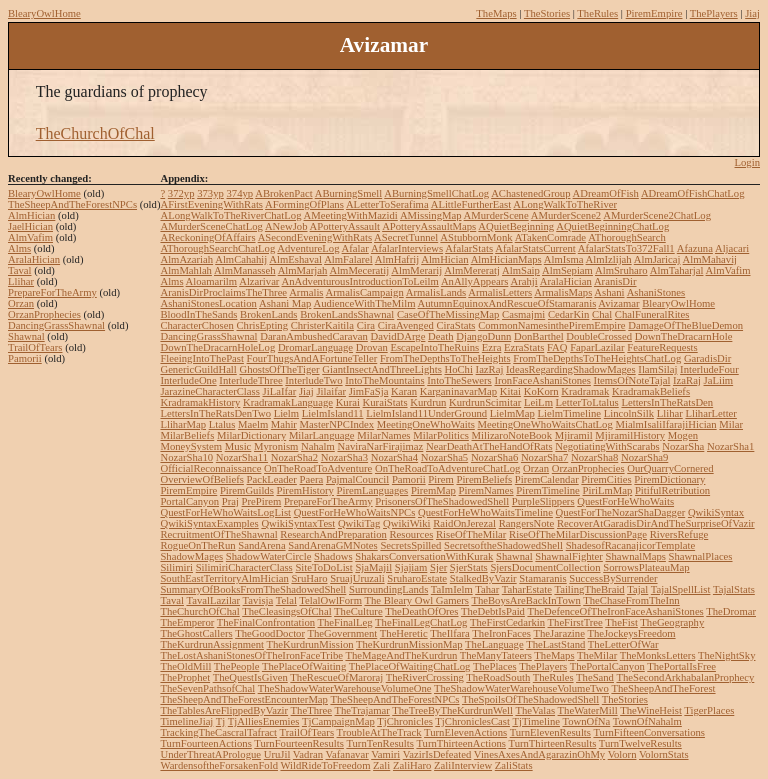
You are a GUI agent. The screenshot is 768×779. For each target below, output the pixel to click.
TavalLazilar (213, 600)
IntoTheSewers (459, 380)
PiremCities (606, 479)
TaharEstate (527, 589)
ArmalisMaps (563, 292)
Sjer (438, 567)
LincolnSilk (629, 413)
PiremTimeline (548, 490)
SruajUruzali (357, 578)
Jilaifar (331, 391)
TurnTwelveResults (640, 743)
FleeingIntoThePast (201, 358)
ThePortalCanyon (607, 666)
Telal (286, 600)
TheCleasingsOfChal (286, 611)
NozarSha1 (730, 446)
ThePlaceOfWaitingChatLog (410, 666)
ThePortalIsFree (681, 666)
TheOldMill (185, 666)
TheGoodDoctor (270, 633)
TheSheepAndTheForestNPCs (72, 204)
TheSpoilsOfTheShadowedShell (530, 699)
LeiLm (538, 402)
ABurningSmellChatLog (436, 193)
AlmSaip (521, 270)
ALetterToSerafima (387, 204)
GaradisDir (707, 358)
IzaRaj (687, 380)
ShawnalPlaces (701, 556)
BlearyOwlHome (44, 13)
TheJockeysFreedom (631, 633)
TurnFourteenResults (299, 743)
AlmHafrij (397, 259)
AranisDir (615, 281)
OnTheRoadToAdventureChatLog (447, 468)
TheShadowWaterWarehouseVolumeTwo (521, 688)
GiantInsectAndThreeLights (382, 369)
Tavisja (258, 600)
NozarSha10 (186, 457)
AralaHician (34, 259)
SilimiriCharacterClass (244, 567)
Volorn (622, 754)
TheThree (311, 710)
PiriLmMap (608, 490)
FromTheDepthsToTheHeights (445, 358)
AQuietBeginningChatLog (612, 226)
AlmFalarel (348, 259)
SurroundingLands (388, 589)
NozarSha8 (594, 457)
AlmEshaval (295, 259)
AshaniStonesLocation (208, 303)
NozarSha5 (444, 457)
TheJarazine (558, 633)
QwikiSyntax (716, 512)
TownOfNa (586, 721)
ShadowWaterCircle (269, 556)
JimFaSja (369, 391)
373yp (210, 193)
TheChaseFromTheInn (631, 600)
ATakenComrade (550, 237)
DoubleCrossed (599, 336)
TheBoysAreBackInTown (525, 600)
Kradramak (585, 391)
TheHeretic (404, 633)
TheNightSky (726, 655)
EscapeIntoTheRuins (434, 347)
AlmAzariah (186, 259)
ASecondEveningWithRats (315, 237)
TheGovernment (342, 633)
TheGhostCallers (196, 633)
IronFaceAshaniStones (542, 380)
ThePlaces (495, 666)
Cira (366, 325)
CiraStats (455, 325)
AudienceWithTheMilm (364, 303)
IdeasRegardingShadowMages (571, 369)
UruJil (277, 754)
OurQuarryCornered (670, 468)
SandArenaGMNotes (332, 545)
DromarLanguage (315, 347)
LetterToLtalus (587, 402)
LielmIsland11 (333, 413)
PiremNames (486, 490)
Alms (19, 248)
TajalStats (734, 589)
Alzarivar (259, 281)
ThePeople (237, 666)
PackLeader (272, 479)
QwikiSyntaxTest (298, 523)
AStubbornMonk (476, 237)
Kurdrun (428, 402)
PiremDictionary (669, 479)
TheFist (621, 622)
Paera (312, 479)
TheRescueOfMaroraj (336, 677)
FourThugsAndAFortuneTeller (312, 358)
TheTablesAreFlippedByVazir (224, 710)
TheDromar (731, 611)
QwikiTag (359, 523)
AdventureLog (308, 248)
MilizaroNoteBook (512, 435)
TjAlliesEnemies (264, 721)
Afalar (355, 248)
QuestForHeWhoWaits (625, 501)
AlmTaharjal (677, 270)
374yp (239, 193)
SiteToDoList (323, 567)
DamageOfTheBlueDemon (685, 325)
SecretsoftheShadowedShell (503, 545)
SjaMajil (373, 567)
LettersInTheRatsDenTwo (215, 413)
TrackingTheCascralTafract (218, 732)
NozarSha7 (544, 457)
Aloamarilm (212, 281)
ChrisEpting (263, 325)
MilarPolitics (441, 435)
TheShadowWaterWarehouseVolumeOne (345, 688)
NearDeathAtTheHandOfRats (489, 446)
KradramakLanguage (288, 402)
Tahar (487, 589)
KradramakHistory (200, 402)
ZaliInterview (463, 765)
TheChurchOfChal (95, 133)
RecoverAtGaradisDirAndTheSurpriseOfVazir (656, 523)
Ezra (492, 347)
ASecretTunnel (406, 237)
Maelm (253, 424)
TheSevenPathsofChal (207, 688)
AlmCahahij (241, 259)
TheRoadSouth (498, 677)
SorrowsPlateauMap (646, 567)
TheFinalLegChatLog (421, 622)
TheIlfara (450, 633)
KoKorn (541, 391)
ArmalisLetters (500, 292)
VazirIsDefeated (437, 754)
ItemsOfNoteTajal (632, 380)
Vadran (308, 754)
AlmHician (31, 215)
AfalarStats (469, 248)
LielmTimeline (569, 413)
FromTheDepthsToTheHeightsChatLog (597, 358)
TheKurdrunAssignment (212, 644)
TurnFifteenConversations (649, 732)
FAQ (557, 347)
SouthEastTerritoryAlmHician (224, 578)
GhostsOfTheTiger (279, 369)
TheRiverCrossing (425, 677)
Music (238, 446)
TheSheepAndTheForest (663, 688)
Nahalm (318, 446)
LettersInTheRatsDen (667, 402)
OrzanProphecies (44, 314)
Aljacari (732, 248)
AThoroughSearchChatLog (217, 248)
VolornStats (664, 754)
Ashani (609, 292)
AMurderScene (496, 215)
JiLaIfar (280, 391)
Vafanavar (347, 754)
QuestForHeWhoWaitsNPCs (355, 512)
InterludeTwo (313, 380)
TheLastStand (555, 644)
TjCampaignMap (338, 721)
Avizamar (618, 303)
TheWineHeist (651, 710)
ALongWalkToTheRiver (565, 204)
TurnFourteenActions (205, 743)
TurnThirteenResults (553, 743)
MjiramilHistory (630, 435)
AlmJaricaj (657, 259)
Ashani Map (285, 303)
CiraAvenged (406, 325)
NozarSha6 (494, 457)
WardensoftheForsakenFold (219, 765)
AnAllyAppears (474, 281)
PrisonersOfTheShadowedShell (442, 501)
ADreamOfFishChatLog (693, 193)
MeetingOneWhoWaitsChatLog (545, 424)
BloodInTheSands (198, 314)
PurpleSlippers (543, 501)
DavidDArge (398, 336)
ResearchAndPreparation (333, 534)
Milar (731, 424)
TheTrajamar (362, 710)
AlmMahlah (186, 270)
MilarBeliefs (187, 435)
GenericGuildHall (198, 369)
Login (747, 162)
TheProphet (185, 677)
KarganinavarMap (458, 391)
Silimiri (176, 567)
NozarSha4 (394, 457)
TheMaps (496, 13)
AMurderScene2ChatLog (657, 215)
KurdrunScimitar (485, 402)
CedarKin (568, 314)
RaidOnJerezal (464, 523)
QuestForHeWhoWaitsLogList (225, 512)
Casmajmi (523, 314)
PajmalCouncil (357, 479)
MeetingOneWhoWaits (426, 424)
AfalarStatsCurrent (535, 248)
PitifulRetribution (672, 490)
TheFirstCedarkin (507, 622)
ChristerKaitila (322, 325)
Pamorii (25, 358)
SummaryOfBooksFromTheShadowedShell (253, 589)
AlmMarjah (303, 270)
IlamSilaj (657, 369)
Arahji (523, 281)
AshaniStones (656, 292)
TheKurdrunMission (310, 644)
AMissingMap (431, 215)
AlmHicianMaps (506, 259)
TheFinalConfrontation (266, 622)
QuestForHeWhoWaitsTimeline (485, 512)
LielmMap (512, 413)
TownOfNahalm (647, 721)
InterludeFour (709, 369)
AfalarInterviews (407, 248)
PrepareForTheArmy (52, 292)
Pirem (440, 479)
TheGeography (672, 622)
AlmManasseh (245, 270)
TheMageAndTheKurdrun (401, 655)
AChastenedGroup (530, 193)
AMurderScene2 (566, 215)
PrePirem (262, 501)
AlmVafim (30, 237)
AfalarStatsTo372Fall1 (626, 248)
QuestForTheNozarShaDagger (621, 512)
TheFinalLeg (345, 622)
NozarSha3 (344, 457)
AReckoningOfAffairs (207, 237)
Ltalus (222, 424)
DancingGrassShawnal (56, 325)
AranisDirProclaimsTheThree (223, 292)
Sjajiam (411, 567)
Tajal (637, 589)
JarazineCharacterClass (209, 391)
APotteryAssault (345, 226)
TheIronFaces (501, 633)
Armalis (306, 292)
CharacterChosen (196, 325)
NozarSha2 (294, 457)
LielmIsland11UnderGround (426, 413)
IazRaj (490, 369)
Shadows (333, 556)
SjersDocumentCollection (545, 567)
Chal (602, 314)
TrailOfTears (35, 347)
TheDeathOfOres (421, 611)
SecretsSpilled (410, 545)
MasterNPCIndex (337, 424)
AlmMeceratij (359, 270)
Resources (412, 534)
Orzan (21, 303)
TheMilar (597, 655)
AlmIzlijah (609, 259)
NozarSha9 (644, 457)
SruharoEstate (417, 578)
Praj (230, 501)
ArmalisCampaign (365, 292)
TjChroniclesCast (472, 721)
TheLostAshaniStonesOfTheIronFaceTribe (251, 655)
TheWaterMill (588, 710)
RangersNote (527, 523)
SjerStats (469, 567)
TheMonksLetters (658, 655)
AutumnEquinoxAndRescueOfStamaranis (507, 303)
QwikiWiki (407, 523)
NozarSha (683, 446)
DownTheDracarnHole (684, 336)
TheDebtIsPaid (493, 611)
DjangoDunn (483, 336)
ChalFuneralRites (652, 314)
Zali (381, 765)
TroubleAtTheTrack (379, 732)
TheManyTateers (496, 655)
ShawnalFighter (568, 556)
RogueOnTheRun (197, 545)
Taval (20, 270)
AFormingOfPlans (304, 204)
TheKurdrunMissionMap (409, 644)
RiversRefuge (679, 534)
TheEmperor (187, 622)
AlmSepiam (567, 270)
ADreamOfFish (606, 193)
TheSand (595, 677)
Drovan (372, 347)
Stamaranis (542, 578)
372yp (181, 193)
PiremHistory (304, 490)
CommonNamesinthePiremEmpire (551, 325)
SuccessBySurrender (613, 578)
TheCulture (358, 611)
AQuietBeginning (516, 226)
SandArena (261, 545)
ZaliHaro (412, 765)
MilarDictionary (251, 435)
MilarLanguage (322, 435)
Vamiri (385, 754)
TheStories (547, 13)
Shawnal (26, 336)
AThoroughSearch (627, 237)
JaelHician (30, 226)
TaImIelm (452, 589)
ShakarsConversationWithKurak (424, 556)
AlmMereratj (472, 270)
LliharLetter (710, 413)
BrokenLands (268, 314)
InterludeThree (250, 380)
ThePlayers (714, 13)
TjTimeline (536, 721)
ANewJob (286, 226)
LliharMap (183, 424)
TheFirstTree (575, 622)
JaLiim (719, 380)
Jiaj (752, 13)
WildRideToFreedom (325, 765)
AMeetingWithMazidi (351, 215)
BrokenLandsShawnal (347, 314)
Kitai (510, 391)
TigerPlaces (709, 710)
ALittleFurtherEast (471, 204)
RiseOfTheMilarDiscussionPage (578, 534)
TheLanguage (494, 644)
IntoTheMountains (384, 380)
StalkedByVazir (483, 578)
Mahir (284, 424)
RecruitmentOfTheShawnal (218, 534)
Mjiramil (574, 435)
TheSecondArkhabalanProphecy (685, 677)
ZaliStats (514, 765)
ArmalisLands (436, 292)
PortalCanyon (189, 501)
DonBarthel (539, 336)
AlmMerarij (416, 270)
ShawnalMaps (636, 556)
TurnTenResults (380, 743)
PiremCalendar (547, 479)
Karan (404, 391)
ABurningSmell (349, 193)
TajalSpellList (681, 589)
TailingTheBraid (589, 589)
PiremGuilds (247, 490)
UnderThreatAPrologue (210, 754)
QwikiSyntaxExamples (209, 523)
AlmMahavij (710, 259)
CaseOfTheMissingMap (448, 314)
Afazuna (695, 248)
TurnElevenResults (550, 732)
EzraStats (524, 347)
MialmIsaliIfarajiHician (665, 424)
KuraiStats (385, 402)
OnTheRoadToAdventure (318, 468)
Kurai (348, 402)
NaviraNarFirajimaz (380, 446)
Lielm (286, 413)
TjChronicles (405, 721)
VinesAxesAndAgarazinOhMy (539, 754)
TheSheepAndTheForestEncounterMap (244, 699)
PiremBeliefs (484, 479)
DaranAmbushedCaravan (314, 336)
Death (440, 336)
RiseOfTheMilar (471, 534)
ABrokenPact (283, 193)
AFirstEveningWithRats (211, 204)
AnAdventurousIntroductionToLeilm (360, 281)
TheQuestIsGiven (250, 677)
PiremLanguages (373, 490)
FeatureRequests (662, 347)
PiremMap (433, 490)
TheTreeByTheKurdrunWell (452, 710)
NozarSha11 (242, 457)
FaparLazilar (597, 347)
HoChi (458, 369)
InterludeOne (188, 380)
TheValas (535, 710)
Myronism (276, 446)
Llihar (21, 281)
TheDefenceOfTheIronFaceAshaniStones (615, 611)
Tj (220, 721)
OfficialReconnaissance (210, 468)
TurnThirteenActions (461, 743)
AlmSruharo (621, 270)
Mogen (683, 435)
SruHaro (309, 578)
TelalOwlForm (330, 600)
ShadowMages (191, 556)
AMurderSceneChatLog (211, 226)
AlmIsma (564, 259)
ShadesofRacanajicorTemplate (630, 545)
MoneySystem (191, 446)
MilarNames (383, 435)
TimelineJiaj (186, 721)
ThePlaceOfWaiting (304, 666)
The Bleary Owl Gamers (416, 600)
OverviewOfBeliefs (201, 479)
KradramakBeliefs (651, 391)
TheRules (597, 13)
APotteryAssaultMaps (429, 226)
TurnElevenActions (465, 732)
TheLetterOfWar (623, 644)
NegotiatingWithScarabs (607, 446)
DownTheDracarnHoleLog (217, 347)
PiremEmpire (654, 13)
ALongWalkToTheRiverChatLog (230, 215)
